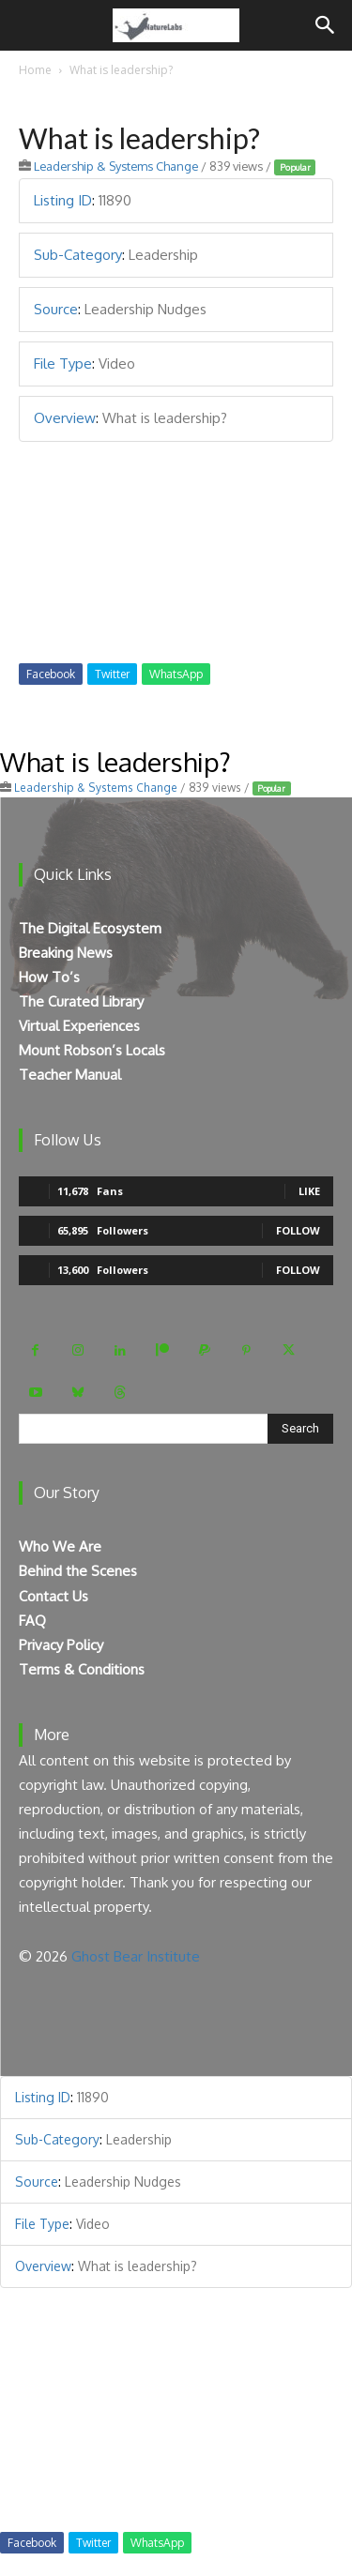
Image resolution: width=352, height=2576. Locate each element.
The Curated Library (81, 1001)
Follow (298, 1230)
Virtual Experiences (79, 1026)
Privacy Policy (61, 1645)
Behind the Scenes (78, 1571)
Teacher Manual (70, 1074)
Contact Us (53, 1596)
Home (35, 70)
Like (309, 1191)
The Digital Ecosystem (90, 928)
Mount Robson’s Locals (92, 1050)
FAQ (32, 1620)
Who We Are (60, 1546)
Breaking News (66, 953)
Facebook (50, 674)
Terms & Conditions (82, 1669)
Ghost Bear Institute (135, 1956)
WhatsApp (176, 674)
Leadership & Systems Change (116, 166)
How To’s (49, 977)
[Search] (325, 25)
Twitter (112, 674)
